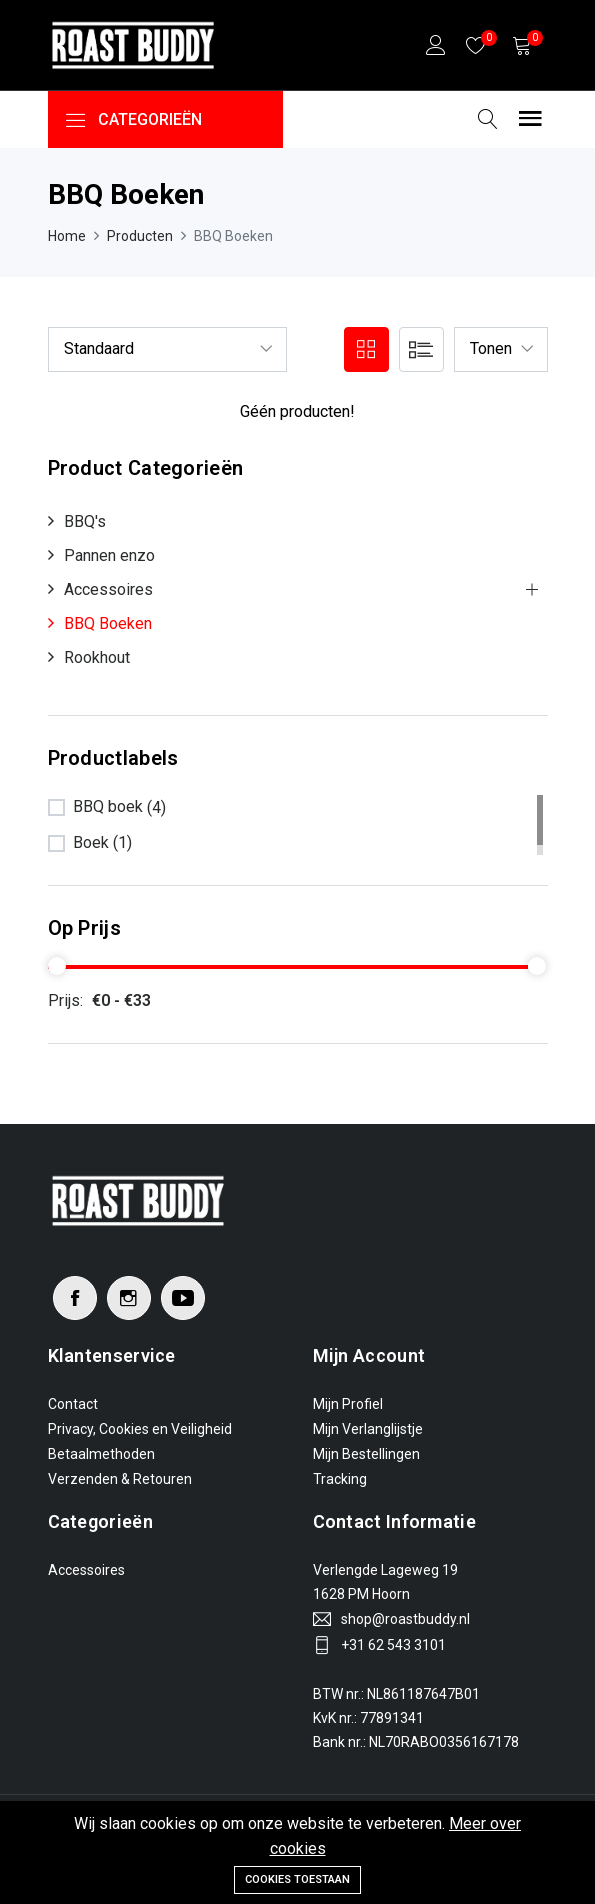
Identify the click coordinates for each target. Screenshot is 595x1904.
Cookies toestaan (297, 1879)
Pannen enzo (109, 555)
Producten (140, 236)
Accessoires (108, 589)
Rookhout (97, 657)
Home (67, 236)
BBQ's (85, 521)
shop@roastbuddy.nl (405, 1619)
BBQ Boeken (108, 623)
